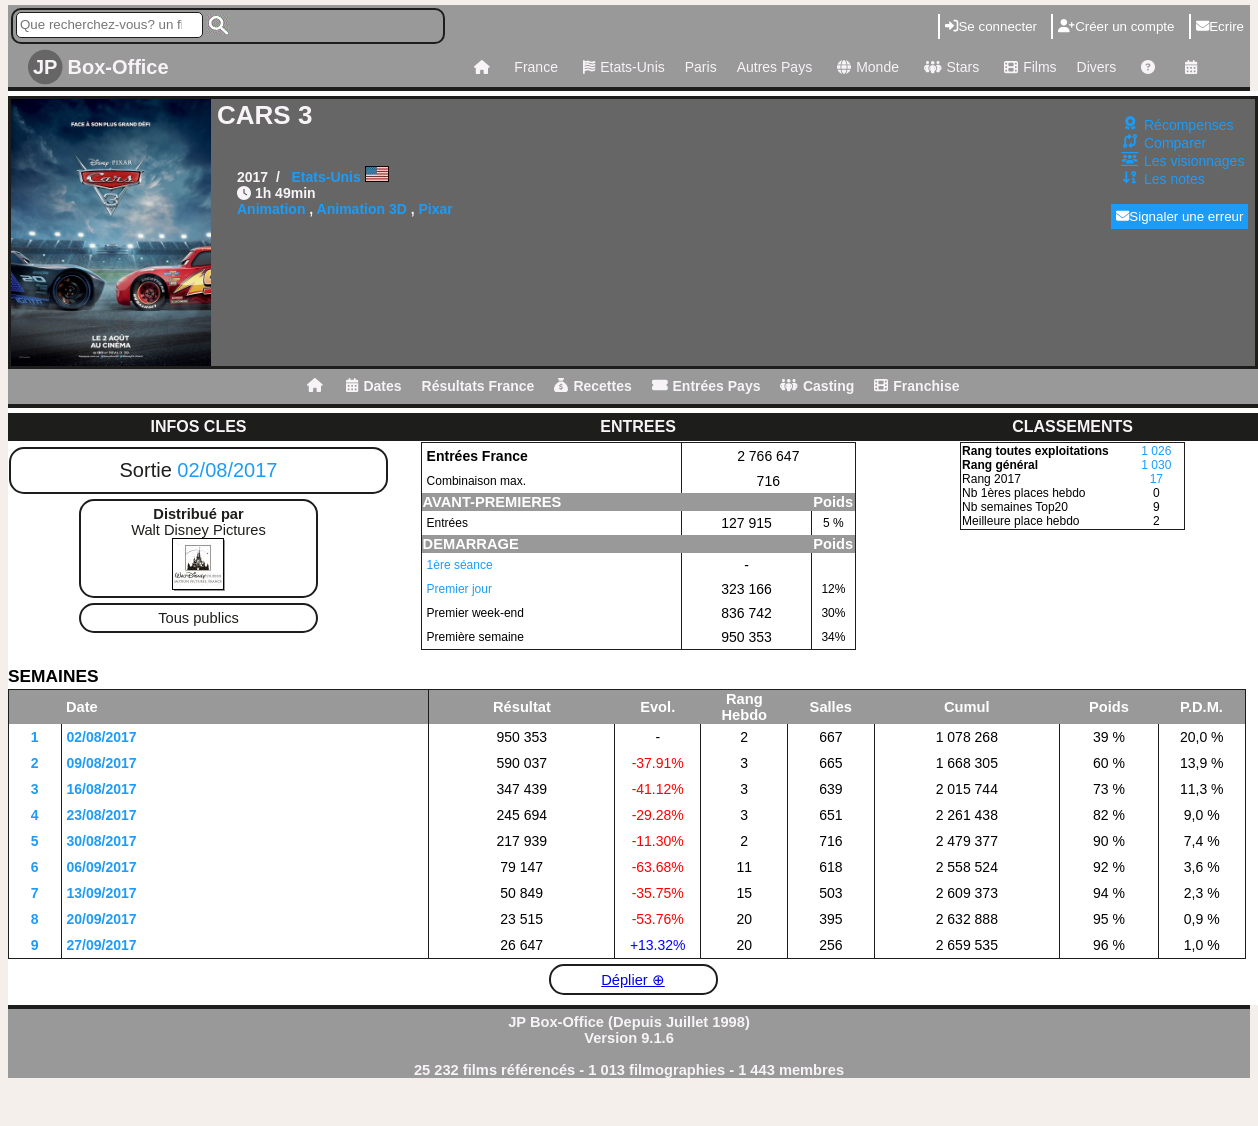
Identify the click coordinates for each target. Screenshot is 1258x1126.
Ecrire (1220, 26)
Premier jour (459, 589)
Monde (865, 67)
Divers (1097, 67)
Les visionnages (1194, 161)
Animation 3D (362, 209)
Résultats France (478, 386)
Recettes (592, 386)
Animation (271, 209)
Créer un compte (1116, 26)
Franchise (916, 386)
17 (1156, 479)
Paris (701, 67)
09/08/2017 (102, 763)
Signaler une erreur (1179, 216)
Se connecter (991, 26)
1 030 (1156, 465)
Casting (817, 386)
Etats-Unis (621, 67)
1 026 (1156, 451)
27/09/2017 (102, 945)
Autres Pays (774, 67)
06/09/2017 (102, 867)
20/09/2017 (102, 919)
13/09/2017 (102, 893)
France (536, 67)
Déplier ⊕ (633, 980)
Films (1027, 67)
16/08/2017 (102, 789)
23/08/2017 (102, 815)
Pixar (436, 209)
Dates (373, 386)
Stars (949, 67)
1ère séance (460, 565)
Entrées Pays (706, 386)
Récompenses (1189, 125)
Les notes (1174, 179)
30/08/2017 (102, 841)
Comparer (1175, 143)
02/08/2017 (227, 470)
